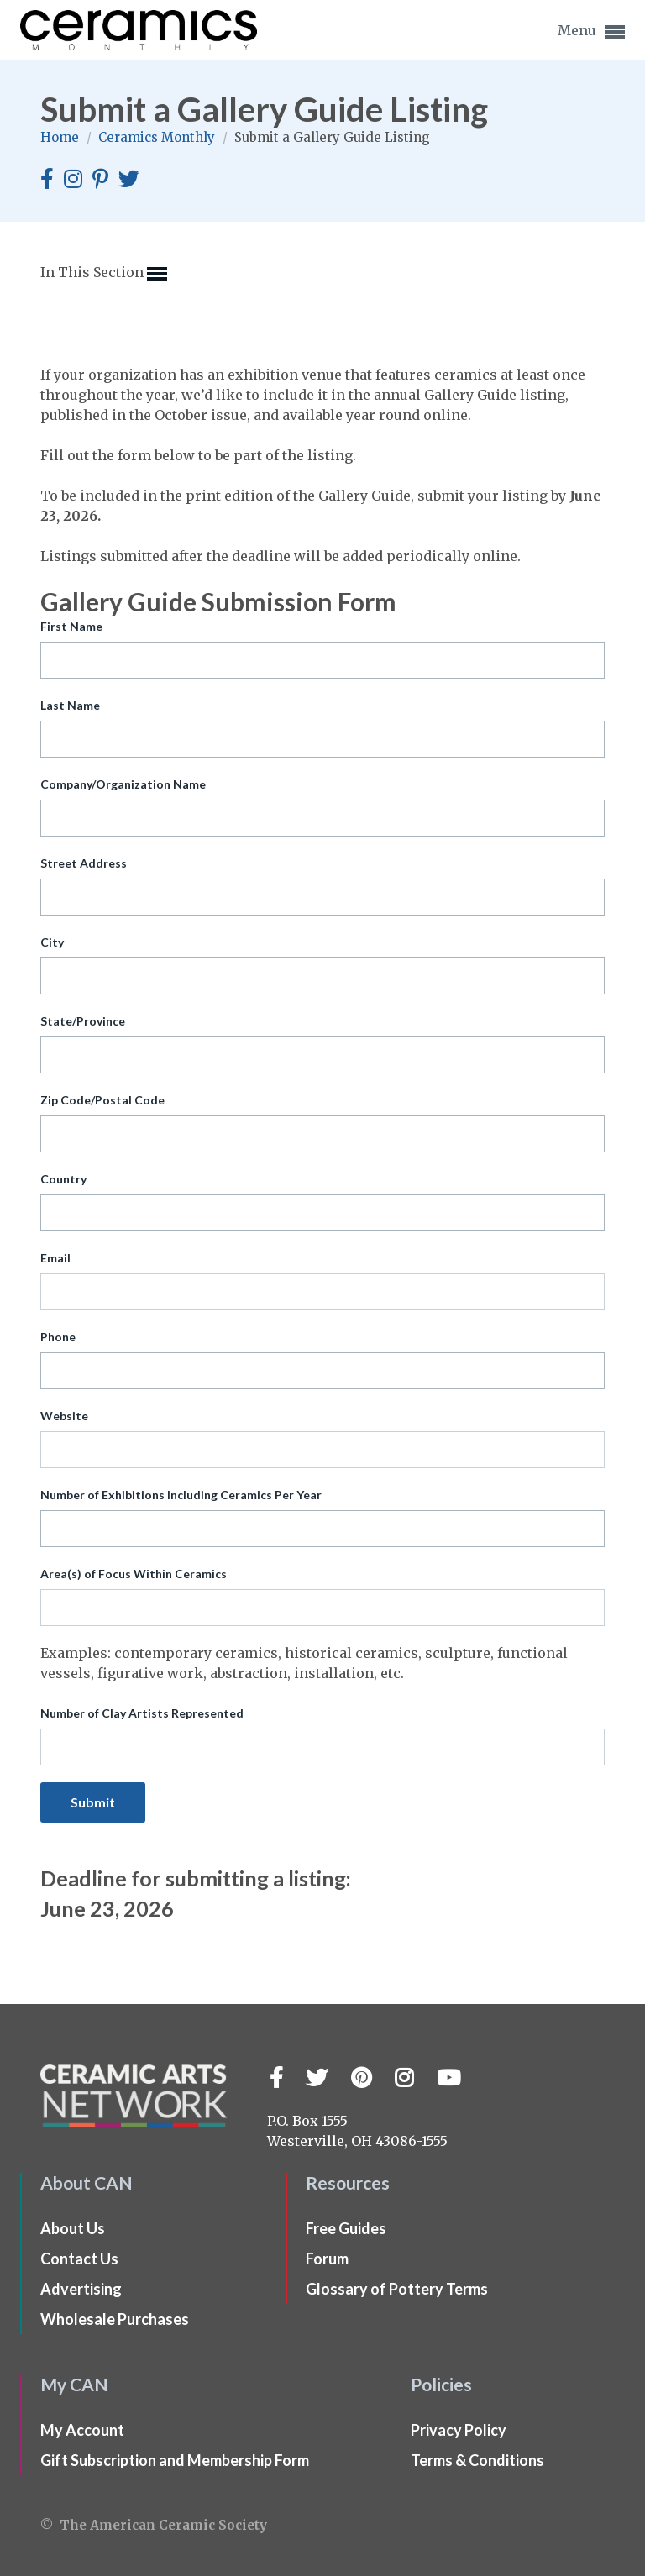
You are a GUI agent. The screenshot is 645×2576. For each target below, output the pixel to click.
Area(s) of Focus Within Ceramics (133, 1573)
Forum (327, 2258)
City (52, 942)
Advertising (81, 2289)
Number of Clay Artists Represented (142, 1713)
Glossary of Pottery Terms (397, 2289)
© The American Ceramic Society (153, 2525)
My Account (82, 2430)
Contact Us (79, 2258)
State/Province (82, 1021)
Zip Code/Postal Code (102, 1100)
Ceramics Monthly (158, 137)
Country (63, 1179)
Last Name (70, 705)
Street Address (83, 863)
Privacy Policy (458, 2430)
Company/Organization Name (123, 784)
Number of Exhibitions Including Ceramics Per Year (181, 1494)
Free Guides (346, 2228)
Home (61, 137)
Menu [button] (591, 32)
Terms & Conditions (477, 2460)
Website (64, 1416)
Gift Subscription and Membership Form (174, 2460)
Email (55, 1258)
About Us (72, 2228)
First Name (71, 626)
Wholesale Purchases (114, 2319)
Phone (58, 1337)
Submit (93, 1802)
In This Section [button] (103, 274)
